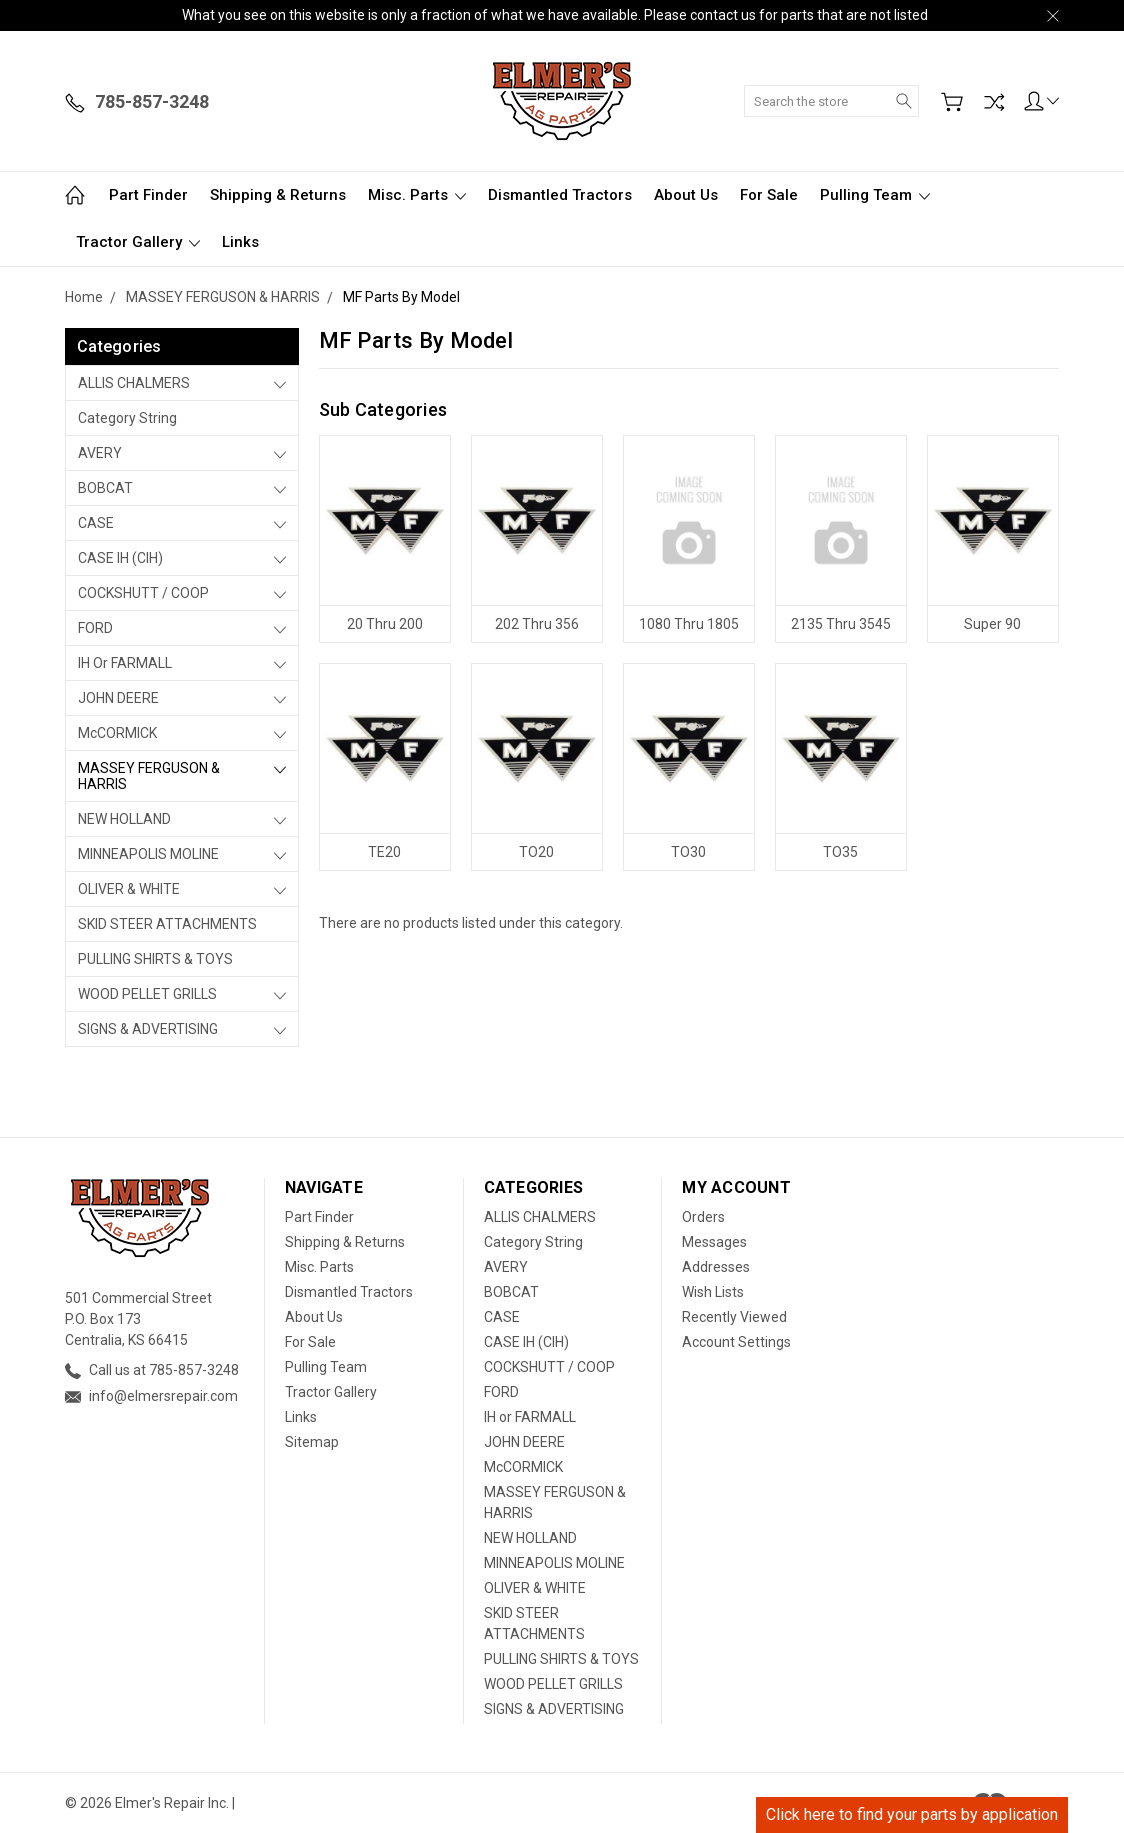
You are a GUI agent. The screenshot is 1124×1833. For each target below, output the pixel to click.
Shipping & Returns (278, 195)
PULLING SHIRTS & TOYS (155, 959)
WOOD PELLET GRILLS (147, 994)
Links (240, 242)
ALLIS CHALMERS (134, 383)
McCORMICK (117, 733)
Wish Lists (713, 1292)
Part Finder (148, 195)
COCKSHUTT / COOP (143, 593)
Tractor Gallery (138, 242)
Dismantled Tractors (560, 195)
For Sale (769, 195)
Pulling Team (875, 195)
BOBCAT (105, 488)
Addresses (716, 1267)
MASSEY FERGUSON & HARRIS (149, 776)
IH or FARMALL (125, 663)
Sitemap (312, 1442)
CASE (96, 523)
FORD (95, 628)
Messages (714, 1242)
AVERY (100, 453)
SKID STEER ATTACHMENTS (167, 924)
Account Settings (736, 1342)
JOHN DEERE (118, 698)
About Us (686, 195)
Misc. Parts (417, 195)
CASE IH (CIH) (120, 558)
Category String (127, 418)
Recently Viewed (734, 1317)
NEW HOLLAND (124, 819)
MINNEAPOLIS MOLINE (148, 854)
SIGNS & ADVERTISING (148, 1029)
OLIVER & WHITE (129, 889)
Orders (703, 1217)
